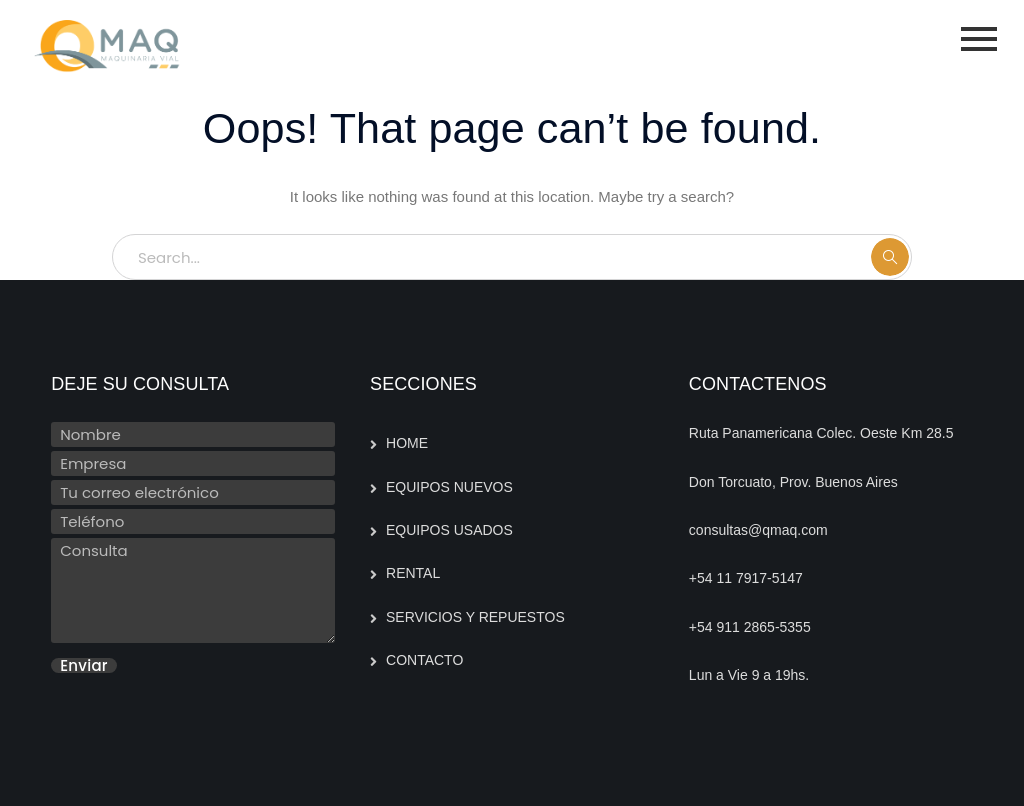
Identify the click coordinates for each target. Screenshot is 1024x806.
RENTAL (413, 573)
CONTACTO (424, 660)
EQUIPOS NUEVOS (449, 487)
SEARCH (890, 257)
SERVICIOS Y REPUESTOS (475, 617)
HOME (407, 443)
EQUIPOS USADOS (449, 530)
